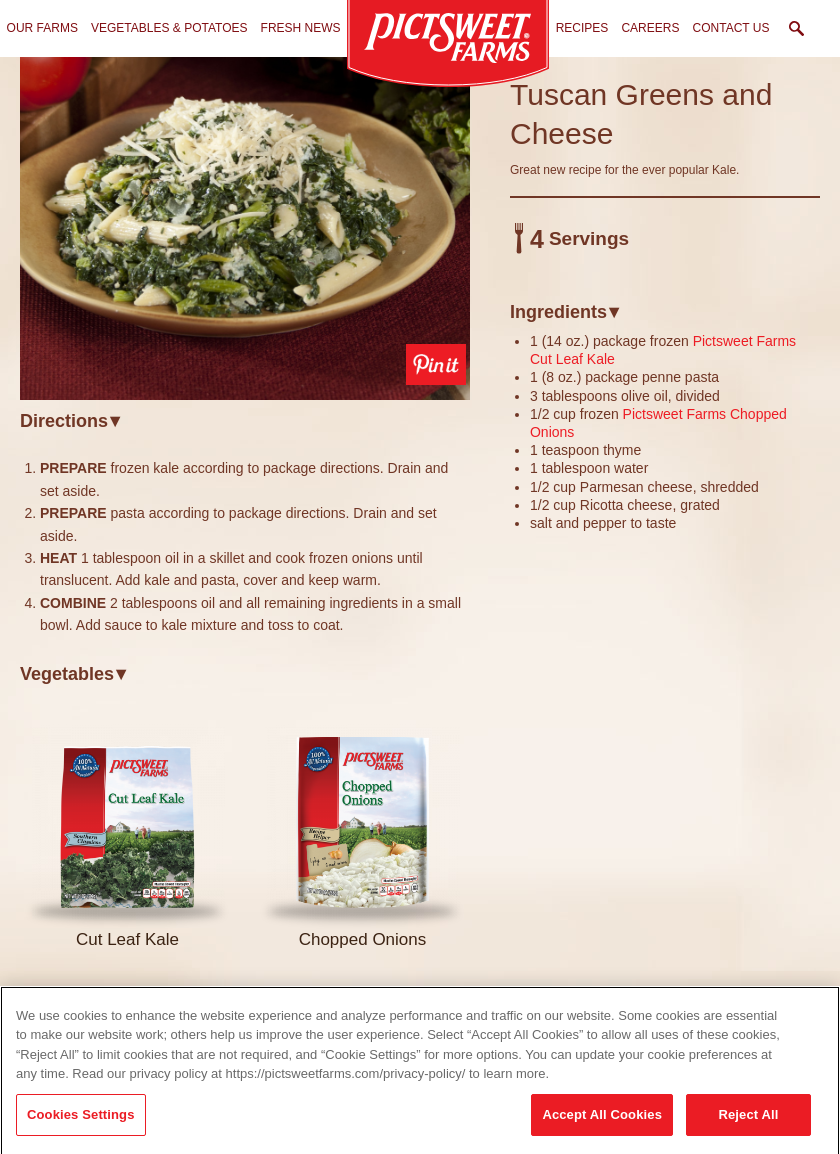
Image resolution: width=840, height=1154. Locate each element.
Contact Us (731, 28)
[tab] (245, 420)
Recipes (582, 28)
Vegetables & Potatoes (169, 28)
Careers (650, 28)
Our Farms (42, 28)
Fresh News (301, 28)
